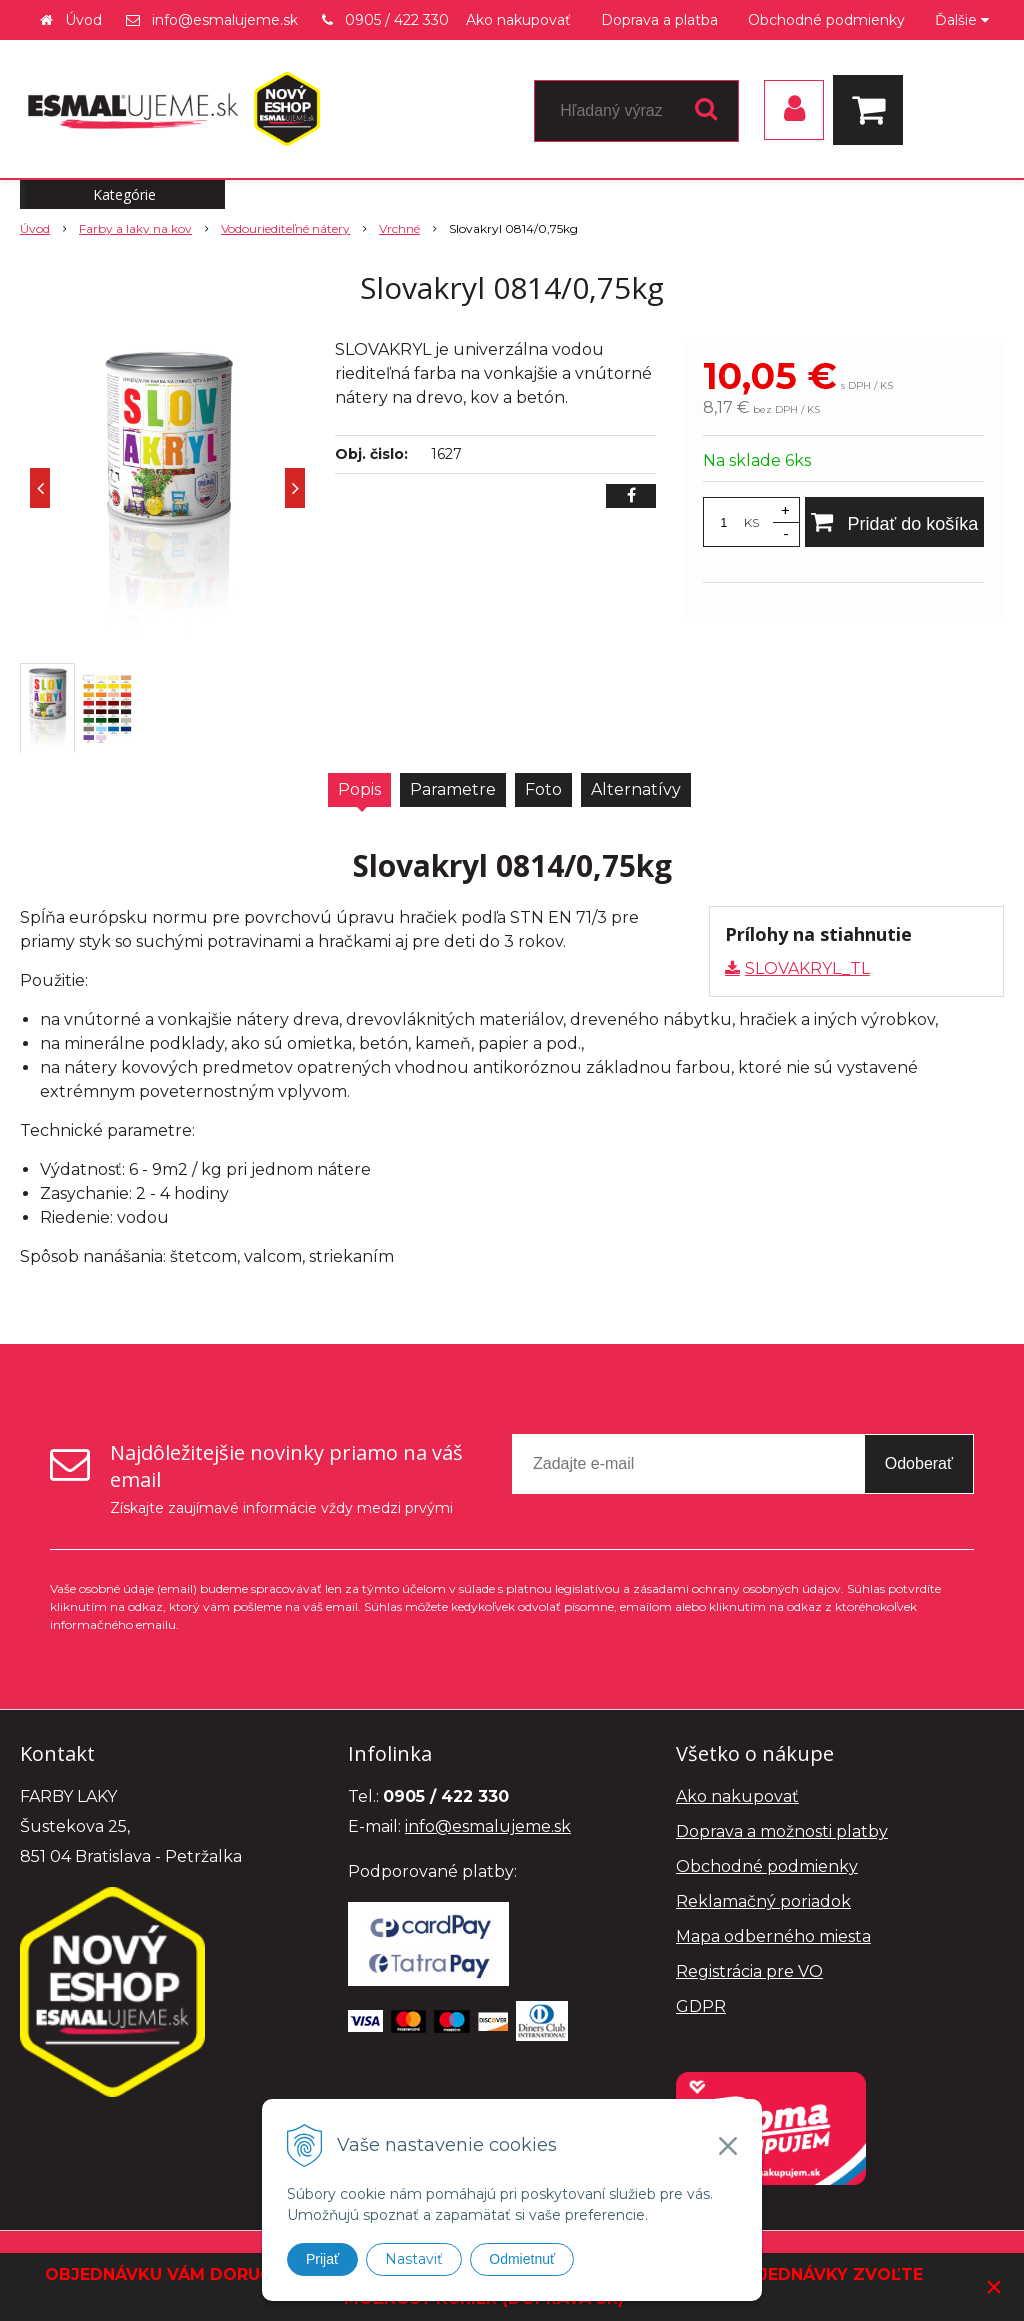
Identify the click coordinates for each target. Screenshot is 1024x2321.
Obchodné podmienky (826, 20)
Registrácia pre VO (749, 1971)
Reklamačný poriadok (763, 1901)
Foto (543, 789)
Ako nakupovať (518, 20)
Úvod (83, 20)
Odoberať (919, 1463)
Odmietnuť (522, 2259)
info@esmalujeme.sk (225, 20)
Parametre (453, 789)
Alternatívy (636, 789)
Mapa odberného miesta (773, 1936)
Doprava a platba (659, 20)
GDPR (701, 2006)
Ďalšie (962, 20)
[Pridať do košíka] (894, 522)
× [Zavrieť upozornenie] (994, 2286)
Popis (359, 789)
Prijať (322, 2259)
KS (751, 522)
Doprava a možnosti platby (782, 1831)
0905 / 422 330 (397, 20)
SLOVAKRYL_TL (807, 968)
